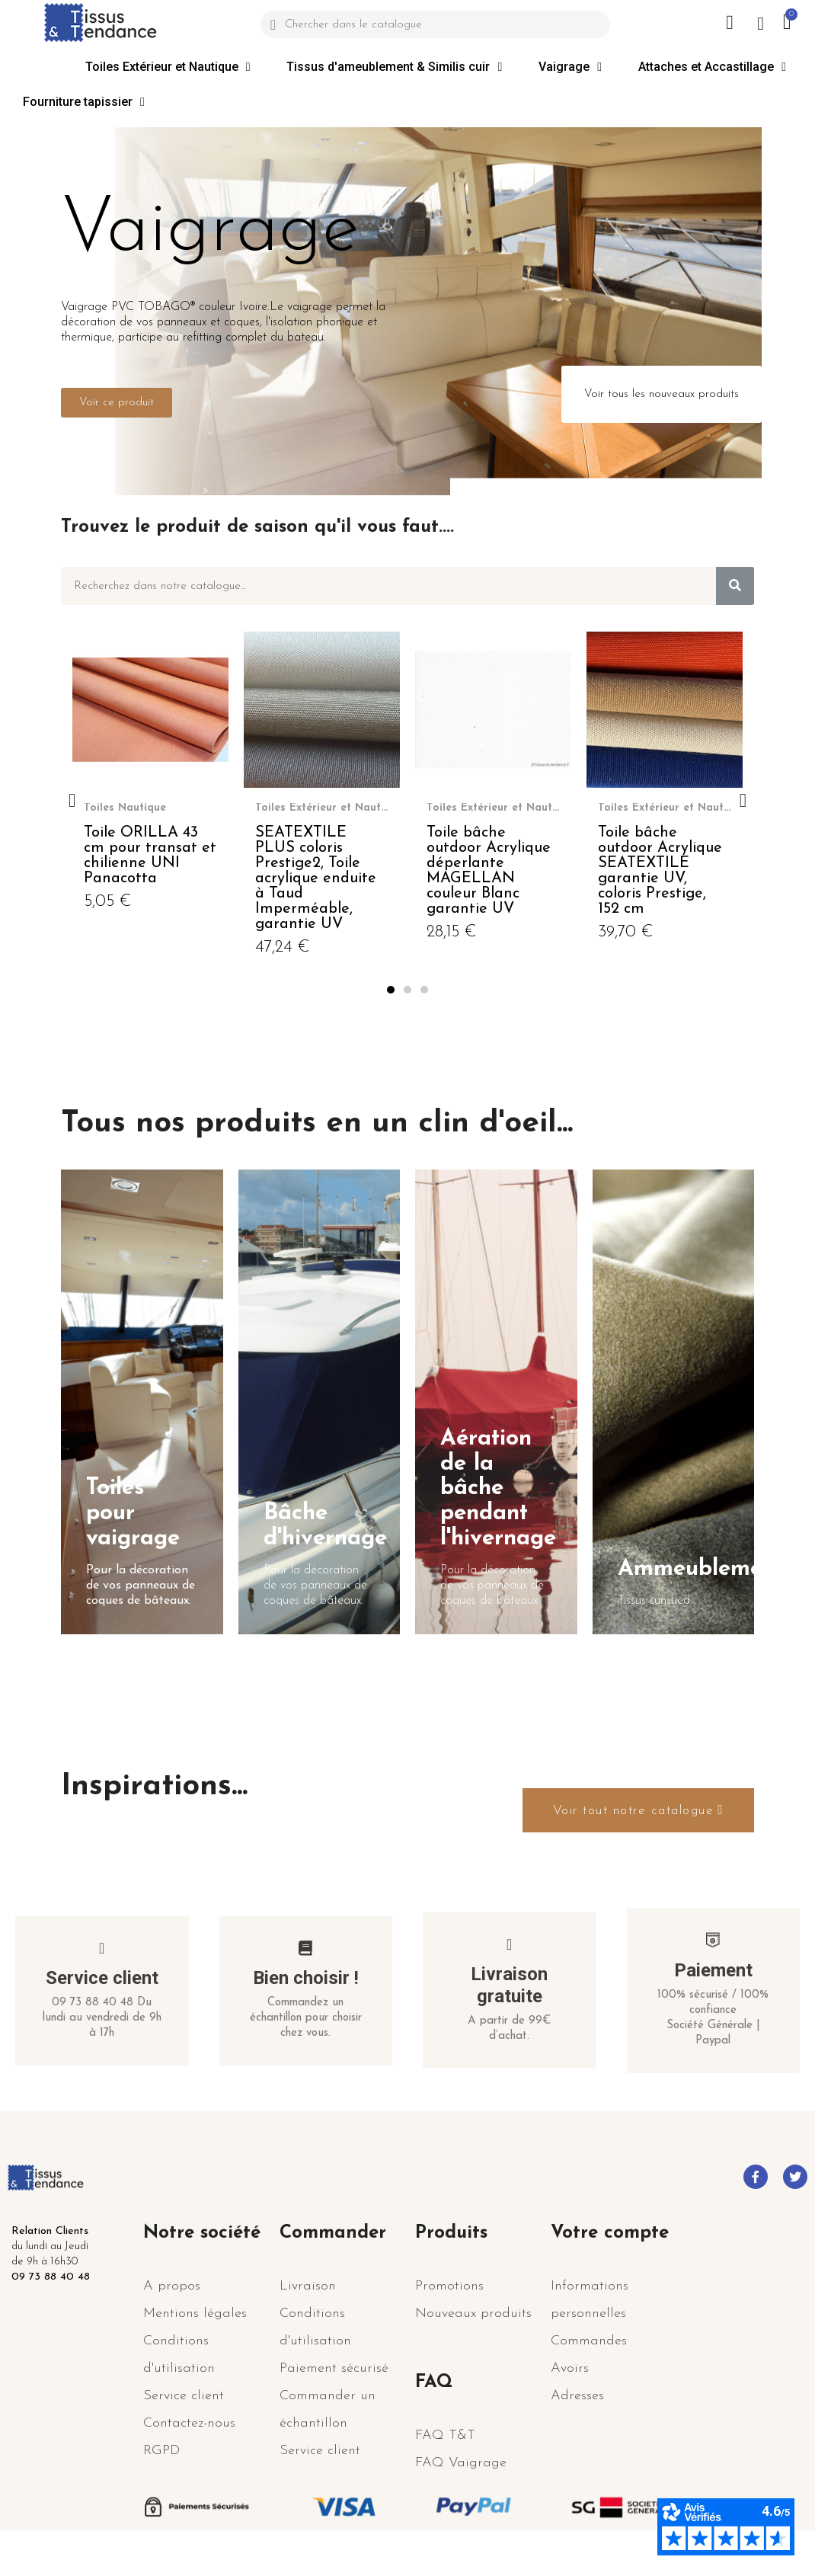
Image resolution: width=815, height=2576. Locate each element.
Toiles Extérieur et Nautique (168, 67)
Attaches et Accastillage (712, 67)
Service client (102, 2008)
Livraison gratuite (509, 2016)
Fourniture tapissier (84, 102)
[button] (116, 403)
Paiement (713, 2000)
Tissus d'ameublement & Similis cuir (394, 67)
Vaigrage (570, 67)
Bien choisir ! (306, 2008)
